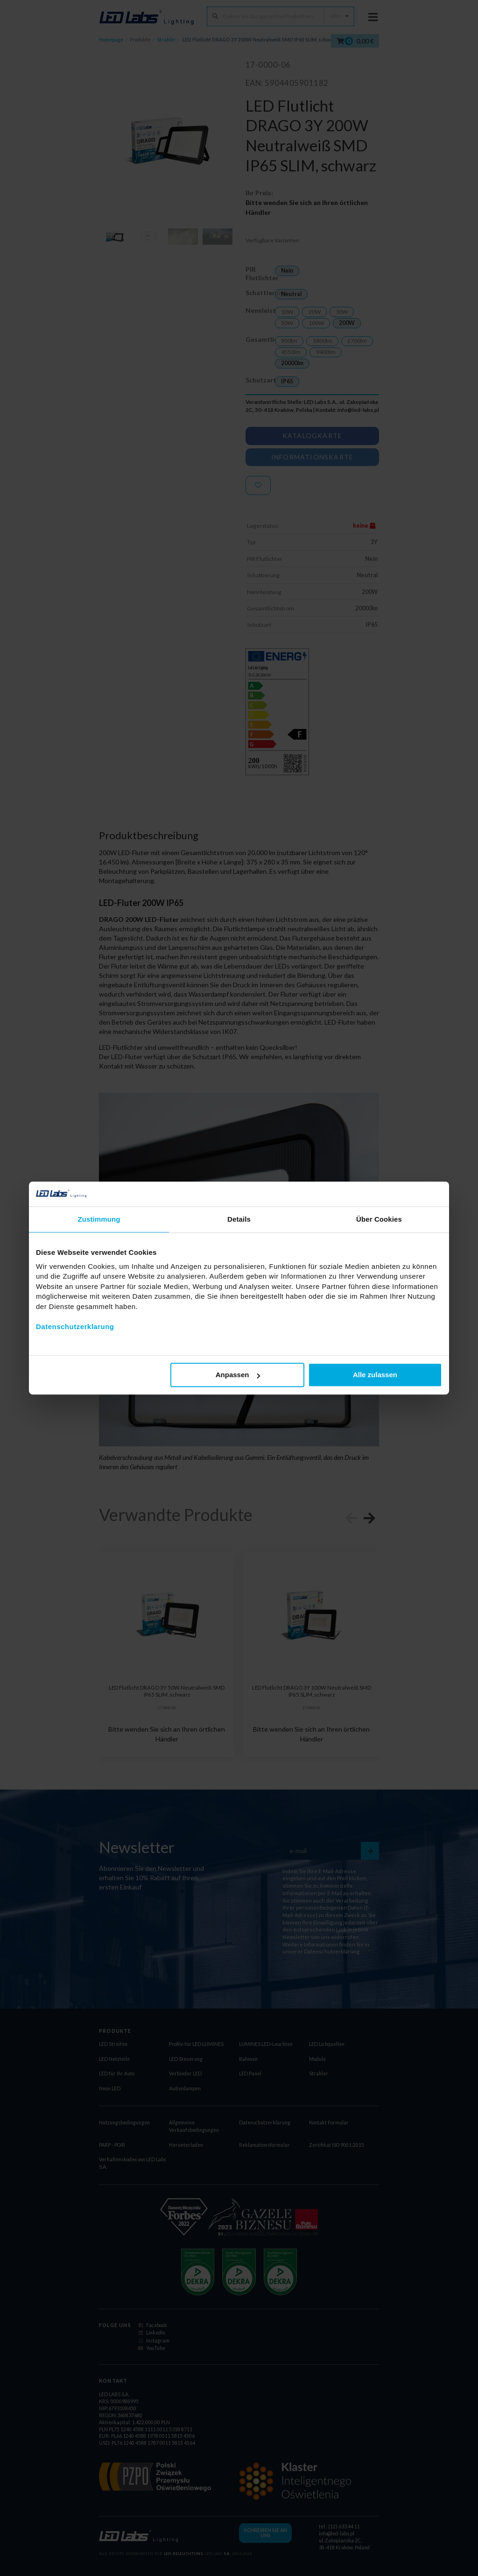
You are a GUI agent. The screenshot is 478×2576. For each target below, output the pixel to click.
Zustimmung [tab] (99, 1219)
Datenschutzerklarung (75, 1326)
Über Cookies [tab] (379, 1219)
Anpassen (238, 1375)
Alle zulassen (375, 1375)
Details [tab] (239, 1219)
